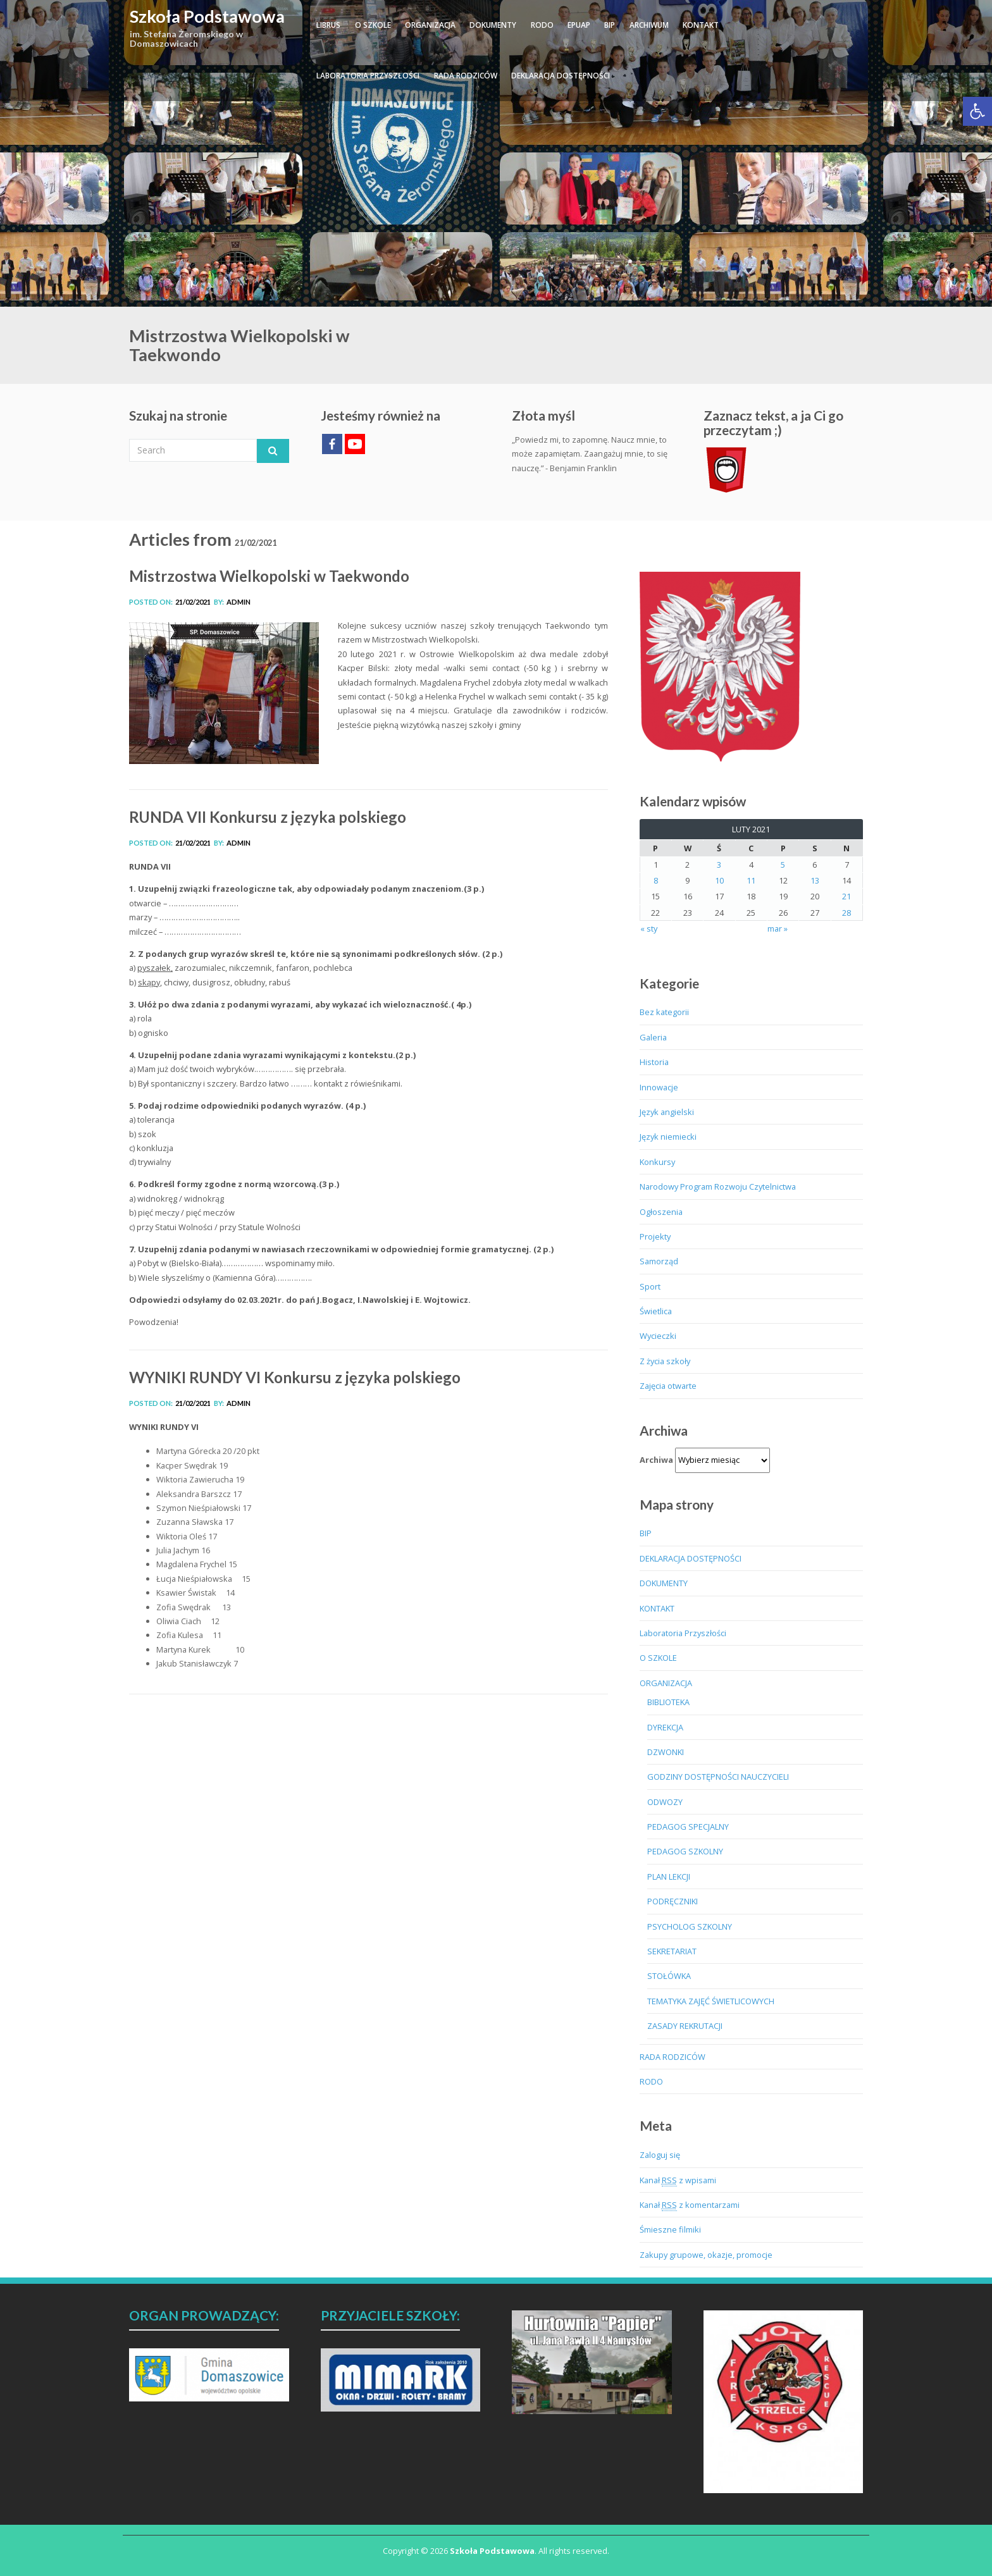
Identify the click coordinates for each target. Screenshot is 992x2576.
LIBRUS (328, 25)
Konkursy (657, 1162)
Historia (654, 1062)
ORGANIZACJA (430, 25)
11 (751, 880)
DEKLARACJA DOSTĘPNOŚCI (560, 75)
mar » (777, 928)
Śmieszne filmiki (670, 2229)
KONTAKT (701, 25)
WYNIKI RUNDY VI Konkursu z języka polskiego (295, 1377)
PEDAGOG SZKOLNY (685, 1851)
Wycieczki (658, 1335)
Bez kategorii (664, 1012)
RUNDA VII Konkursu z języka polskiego (267, 817)
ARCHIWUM (649, 25)
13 (814, 880)
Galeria (653, 1037)
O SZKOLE (373, 25)
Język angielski (667, 1112)
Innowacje (659, 1087)
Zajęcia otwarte (668, 1385)
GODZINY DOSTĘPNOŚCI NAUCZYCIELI (718, 1776)
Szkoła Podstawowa (207, 16)
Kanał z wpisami (678, 2180)
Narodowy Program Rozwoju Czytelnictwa (718, 1186)
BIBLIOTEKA (668, 1702)
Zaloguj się (660, 2154)
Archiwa (656, 1459)
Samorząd (659, 1261)
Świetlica (656, 1311)
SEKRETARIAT (672, 1951)
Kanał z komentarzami (690, 2205)
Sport (650, 1286)
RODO (542, 25)
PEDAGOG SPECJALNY (688, 1826)
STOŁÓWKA (669, 1975)
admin (238, 602)
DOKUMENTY (492, 25)
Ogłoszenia (661, 1211)
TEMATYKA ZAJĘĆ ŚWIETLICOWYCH (710, 2001)
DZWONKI (665, 1752)
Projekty (655, 1236)
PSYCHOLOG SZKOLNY (689, 1926)
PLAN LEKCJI (668, 1876)
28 (846, 912)
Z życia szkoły (665, 1361)
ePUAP (578, 25)
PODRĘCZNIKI (672, 1901)
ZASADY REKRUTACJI (684, 2025)
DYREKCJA (665, 1727)
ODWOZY (665, 1802)
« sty (648, 928)
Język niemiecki (668, 1136)
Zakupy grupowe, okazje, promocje (706, 2254)
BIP (609, 25)
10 (719, 880)
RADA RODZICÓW (465, 75)
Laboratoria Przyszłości (367, 75)
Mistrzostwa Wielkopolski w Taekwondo (269, 576)
